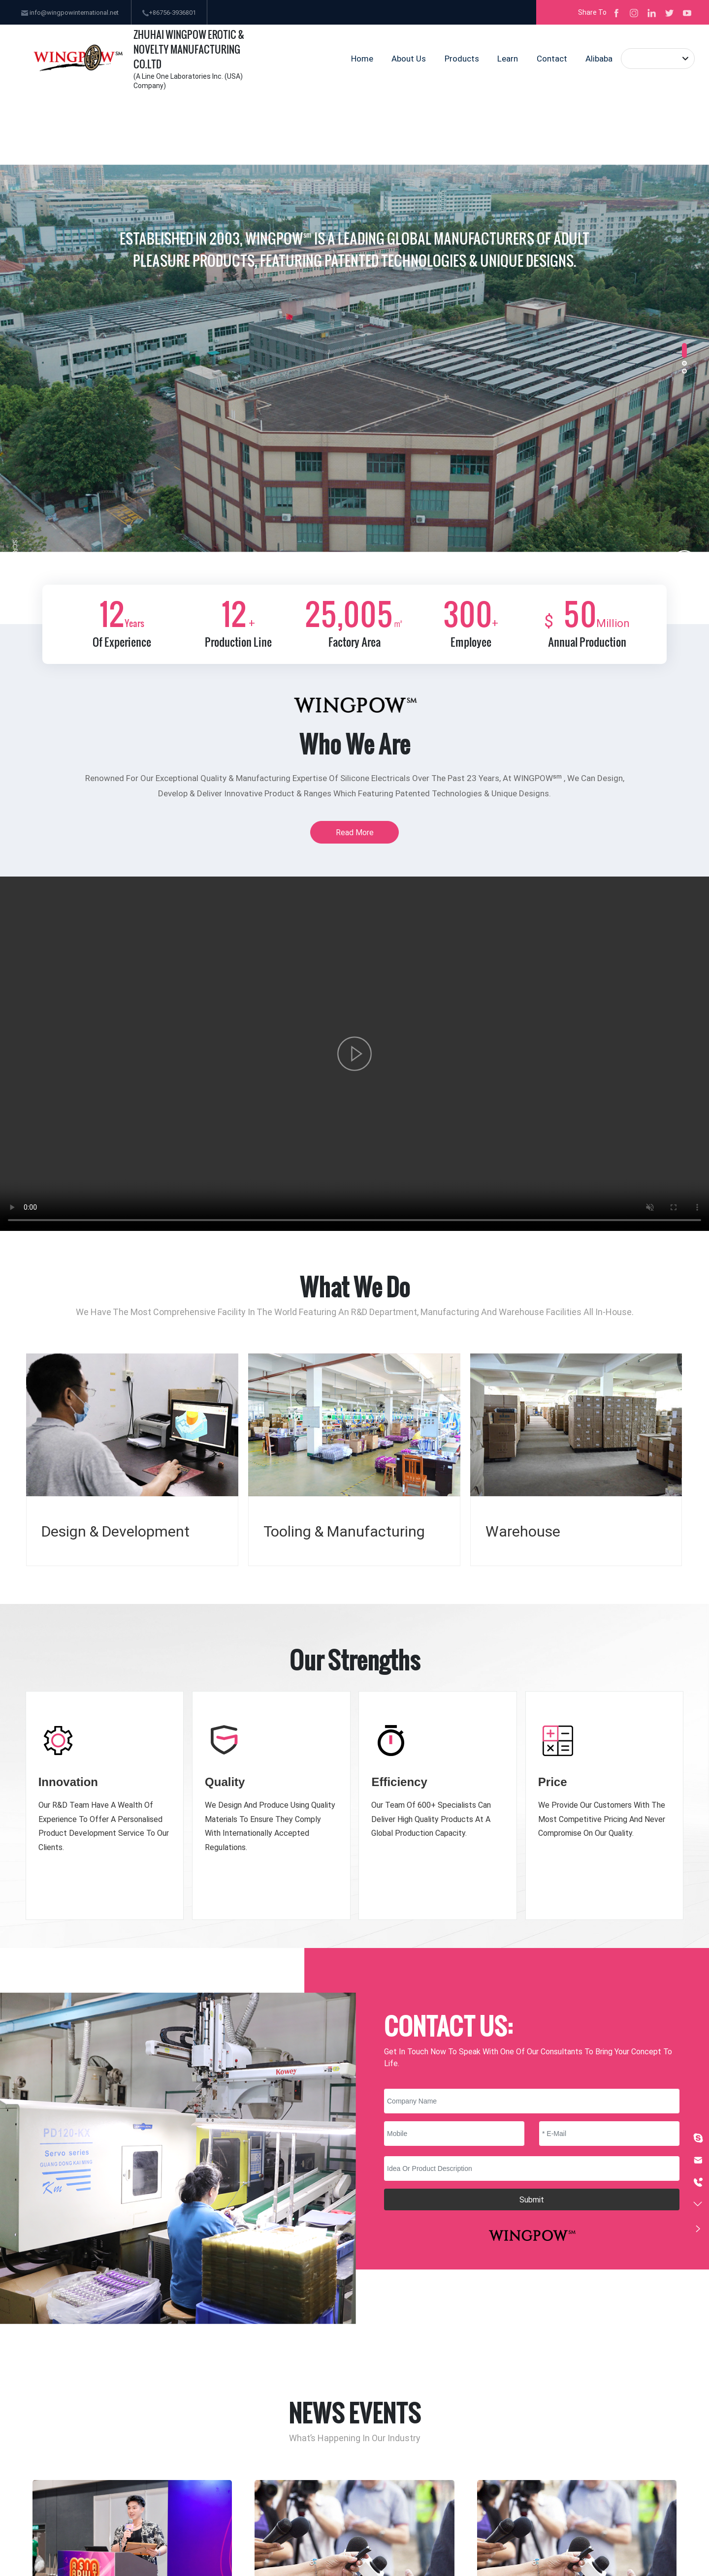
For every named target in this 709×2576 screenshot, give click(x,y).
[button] (684, 350)
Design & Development (115, 1530)
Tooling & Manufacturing (344, 1530)
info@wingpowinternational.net (70, 12)
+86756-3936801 (169, 12)
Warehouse (522, 1530)
